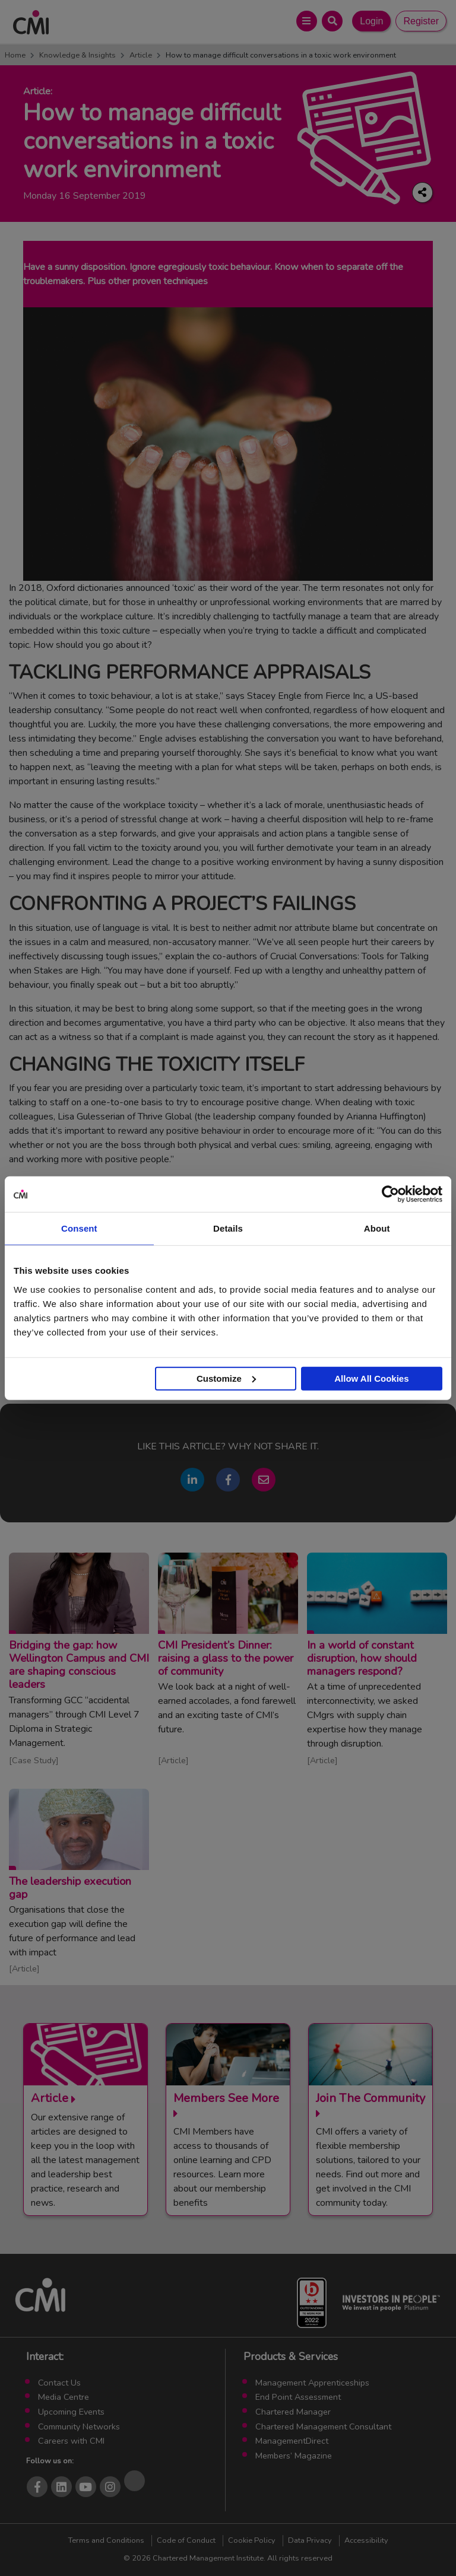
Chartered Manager (293, 2412)
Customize (226, 1378)
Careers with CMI (71, 2441)
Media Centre (63, 2397)
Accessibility (366, 2540)
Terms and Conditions (106, 2540)
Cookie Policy (252, 2540)
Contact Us (59, 2383)
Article (140, 55)
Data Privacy (310, 2540)
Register (421, 21)
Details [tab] (228, 1228)
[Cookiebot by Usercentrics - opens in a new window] (390, 1194)
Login (371, 21)
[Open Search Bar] (332, 21)
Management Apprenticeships (312, 2383)
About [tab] (377, 1228)
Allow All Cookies (371, 1378)
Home (15, 55)
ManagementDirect (291, 2441)
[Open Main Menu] (306, 21)
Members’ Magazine (293, 2455)
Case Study (34, 1760)
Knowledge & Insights (77, 55)
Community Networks (79, 2426)
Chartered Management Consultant (323, 2426)
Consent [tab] (79, 1228)
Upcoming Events (71, 2412)
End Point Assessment (298, 2397)
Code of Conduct (186, 2540)
